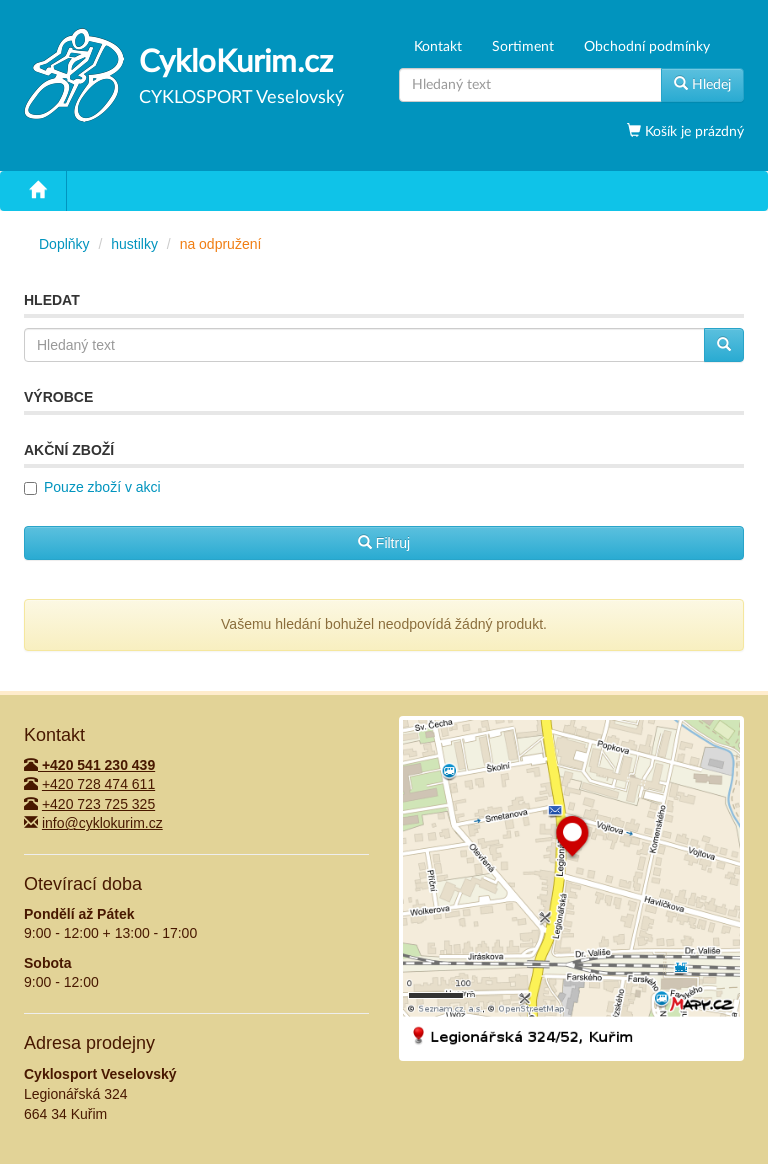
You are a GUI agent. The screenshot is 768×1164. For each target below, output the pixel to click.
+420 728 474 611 (98, 784)
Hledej (702, 84)
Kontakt (438, 47)
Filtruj (384, 543)
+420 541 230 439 (89, 765)
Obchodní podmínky (647, 47)
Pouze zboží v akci (102, 487)
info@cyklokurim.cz (102, 823)
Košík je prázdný (692, 132)
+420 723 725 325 (98, 804)
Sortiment (523, 47)
